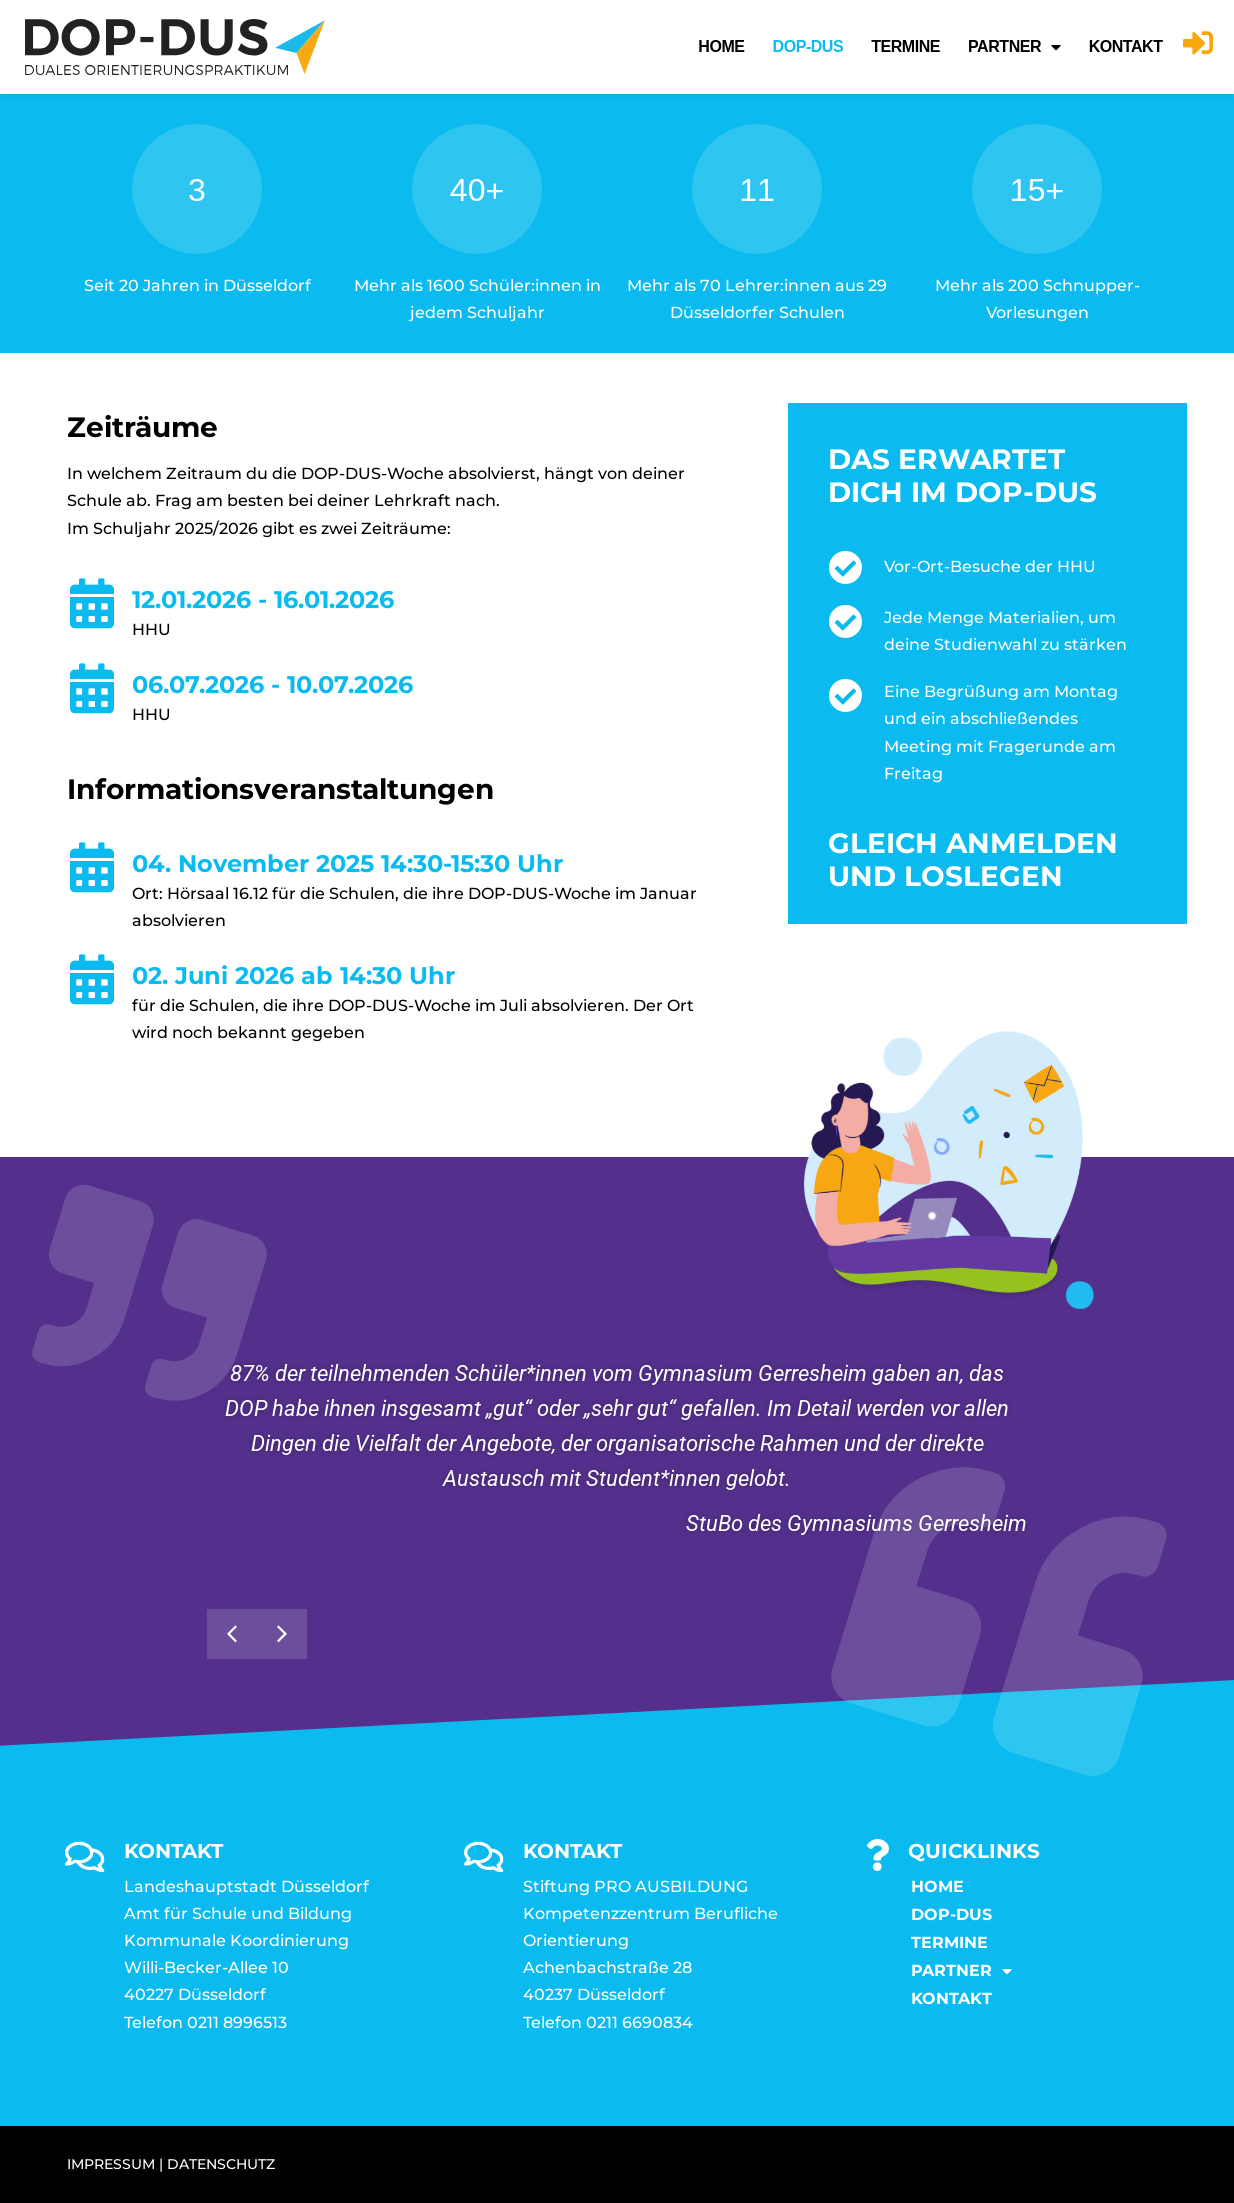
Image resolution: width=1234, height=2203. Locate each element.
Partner (1014, 47)
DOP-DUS (808, 46)
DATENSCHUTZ (221, 2164)
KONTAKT (1126, 46)
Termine (905, 46)
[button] (282, 1634)
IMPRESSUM (111, 2164)
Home (721, 46)
